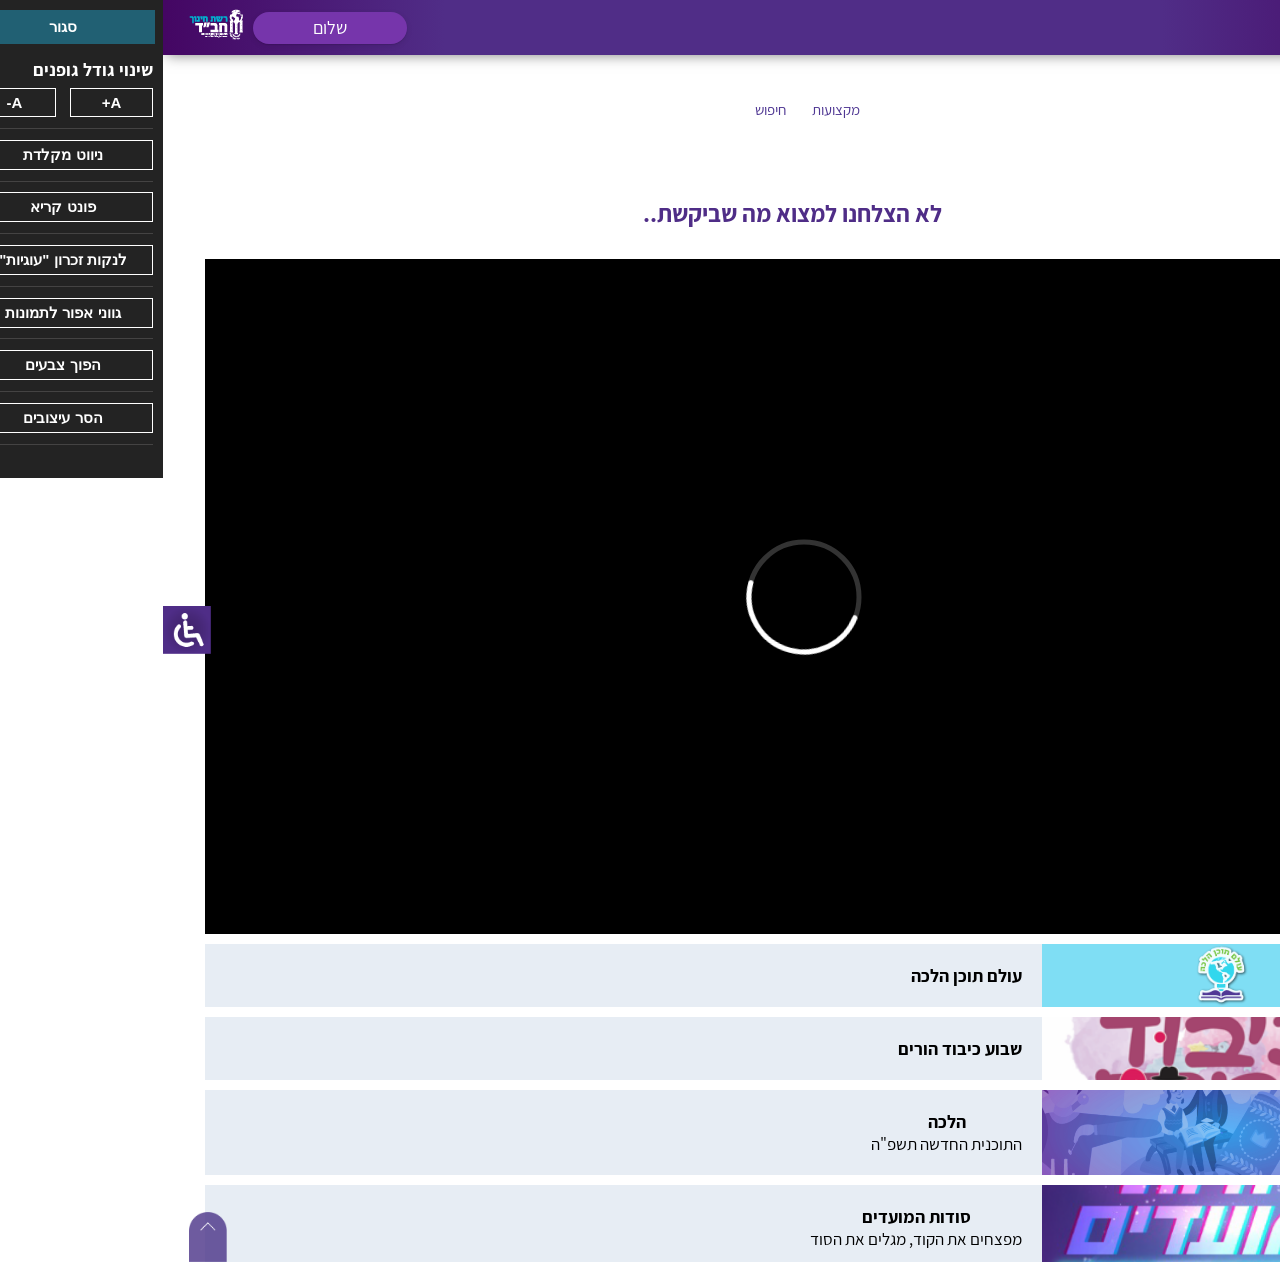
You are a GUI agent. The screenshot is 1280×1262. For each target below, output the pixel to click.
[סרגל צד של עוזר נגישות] (24, 630)
